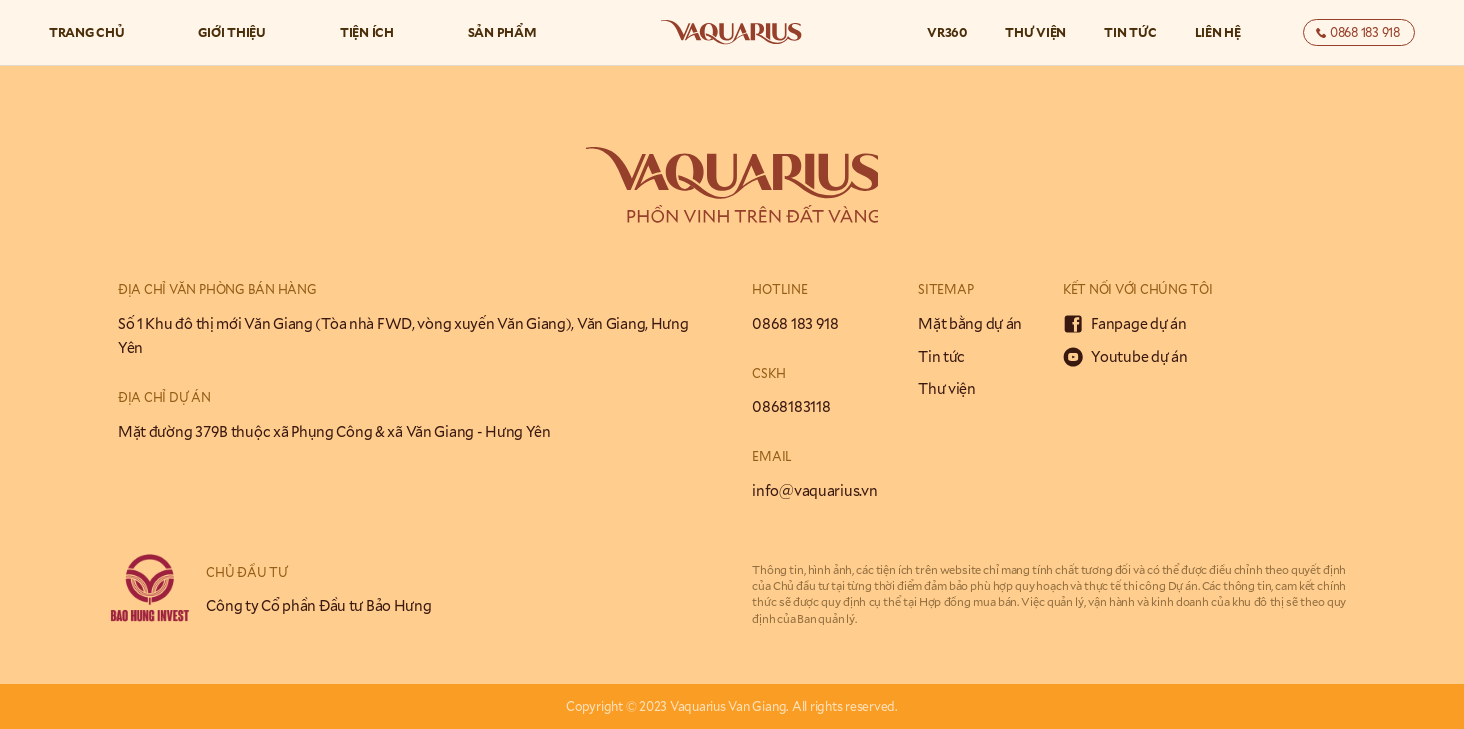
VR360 (947, 32)
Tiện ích (367, 32)
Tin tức (1130, 32)
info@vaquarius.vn (814, 490)
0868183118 (791, 406)
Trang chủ (87, 32)
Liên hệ (1218, 32)
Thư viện (1035, 32)
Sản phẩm (502, 32)
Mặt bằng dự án (970, 323)
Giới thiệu (232, 32)
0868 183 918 (795, 323)
